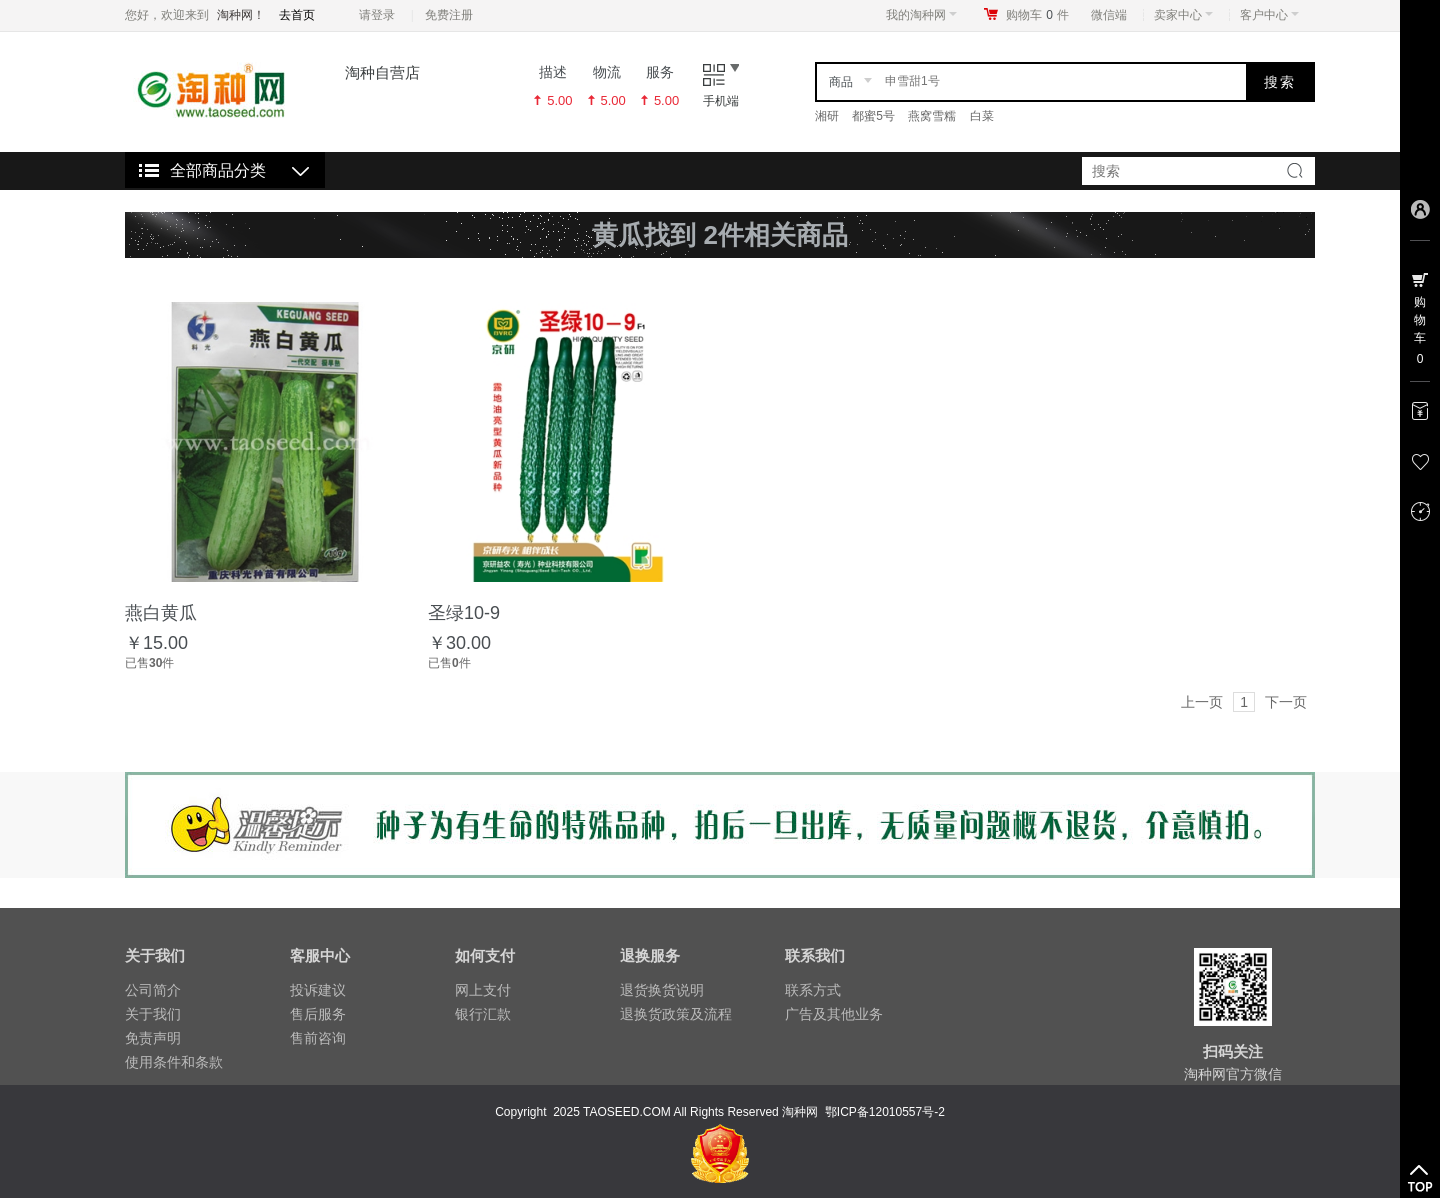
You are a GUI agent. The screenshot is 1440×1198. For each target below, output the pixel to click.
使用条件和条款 (174, 1062)
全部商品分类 (218, 170)
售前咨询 (318, 1038)
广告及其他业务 (834, 1014)
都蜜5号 (873, 116)
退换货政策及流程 (676, 1014)
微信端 (1109, 15)
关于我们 (153, 1014)
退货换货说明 (662, 990)
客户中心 (1269, 15)
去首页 (297, 15)
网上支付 (483, 990)
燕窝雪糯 (932, 116)
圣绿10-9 (464, 613)
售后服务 (318, 1014)
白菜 (982, 116)
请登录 (377, 15)
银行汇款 (483, 1014)
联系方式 (813, 990)
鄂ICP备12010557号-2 (885, 1112)
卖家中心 (1183, 15)
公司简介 (153, 990)
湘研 (827, 116)
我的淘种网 (921, 15)
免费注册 (449, 15)
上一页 (1202, 702)
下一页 (1286, 702)
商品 (841, 82)
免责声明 (153, 1038)
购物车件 (1037, 15)
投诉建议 (318, 990)
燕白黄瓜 (161, 613)
